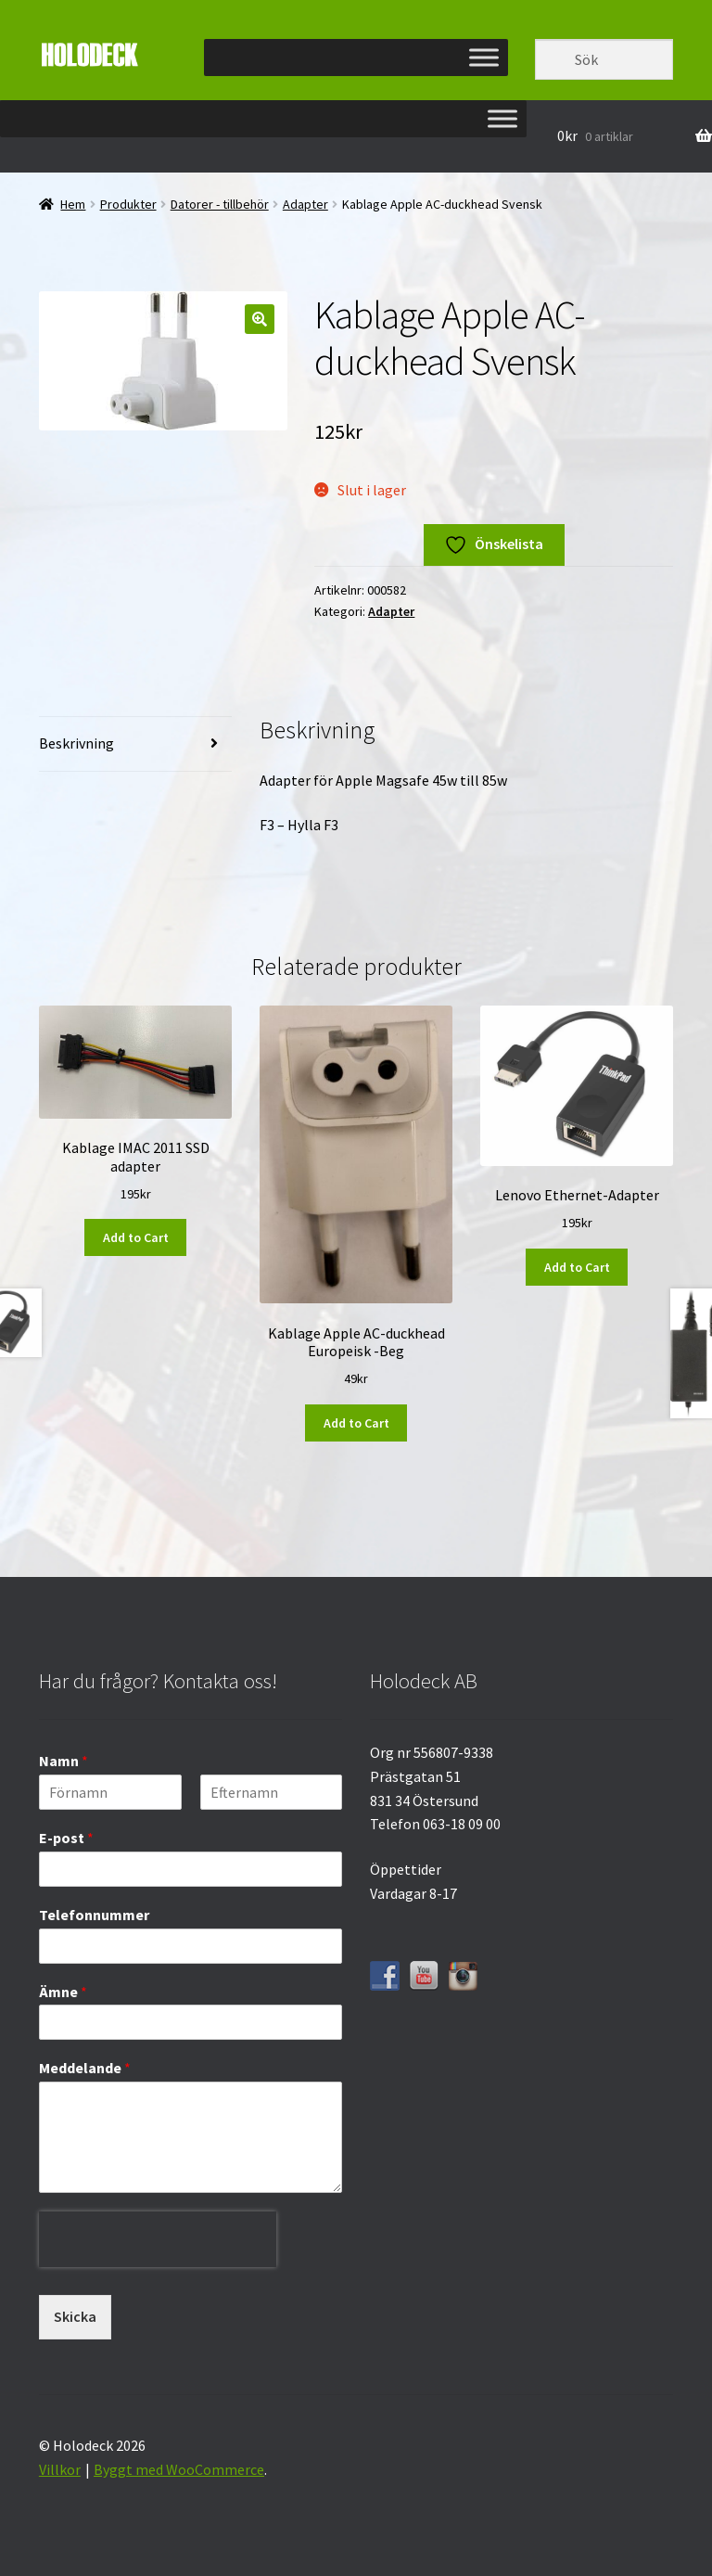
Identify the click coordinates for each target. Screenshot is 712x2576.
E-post (66, 1837)
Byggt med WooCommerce (179, 2469)
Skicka (75, 2316)
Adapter (305, 204)
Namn (63, 1760)
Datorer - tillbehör (220, 204)
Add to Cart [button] (136, 1237)
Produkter (128, 204)
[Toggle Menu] (484, 57)
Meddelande (85, 2067)
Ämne (63, 1991)
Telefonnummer (94, 1914)
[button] (259, 319)
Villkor (60, 2469)
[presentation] (157, 2281)
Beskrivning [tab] (76, 743)
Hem (72, 204)
